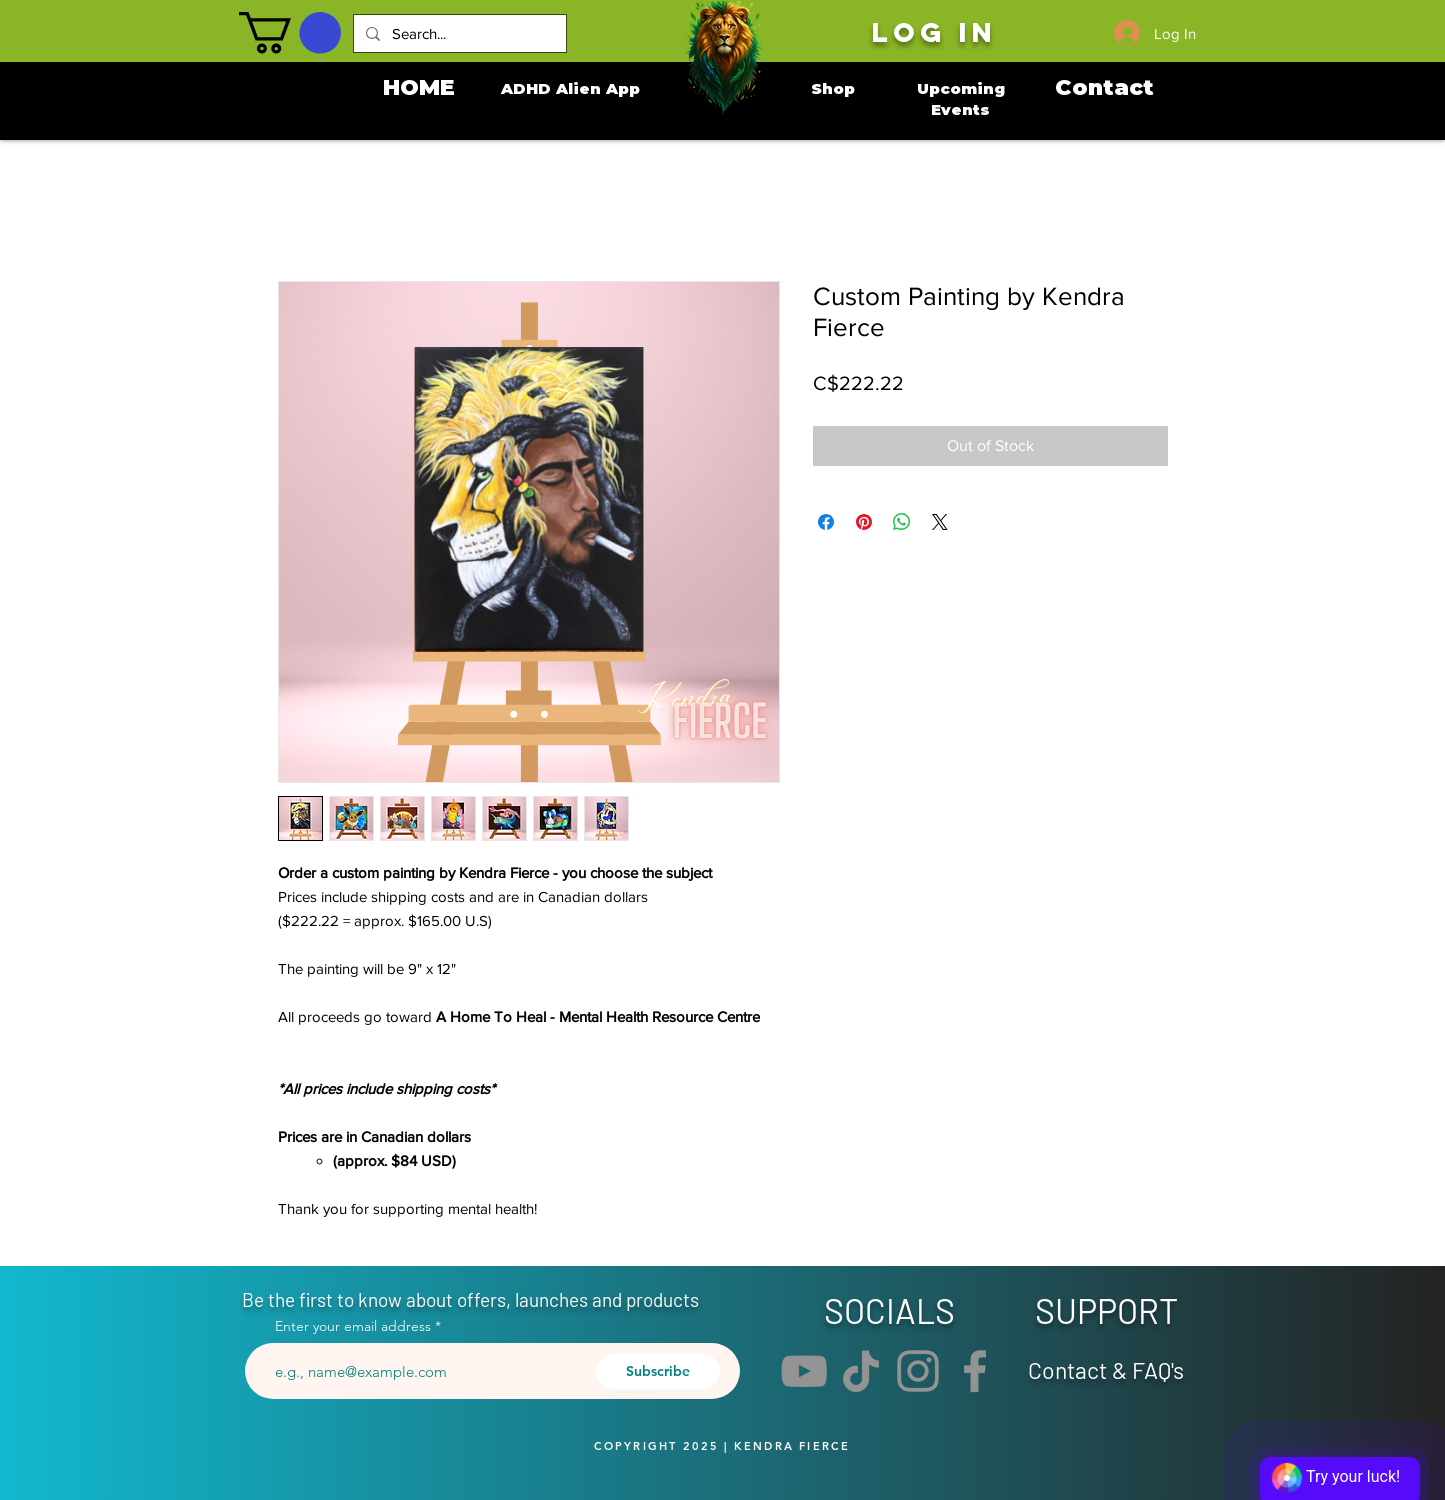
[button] (290, 33)
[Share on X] (940, 522)
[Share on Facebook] (826, 522)
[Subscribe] (658, 1371)
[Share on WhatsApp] (902, 522)
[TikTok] (861, 1371)
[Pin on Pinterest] (864, 522)
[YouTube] (804, 1371)
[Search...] (458, 33)
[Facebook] (975, 1371)
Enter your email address (353, 1326)
